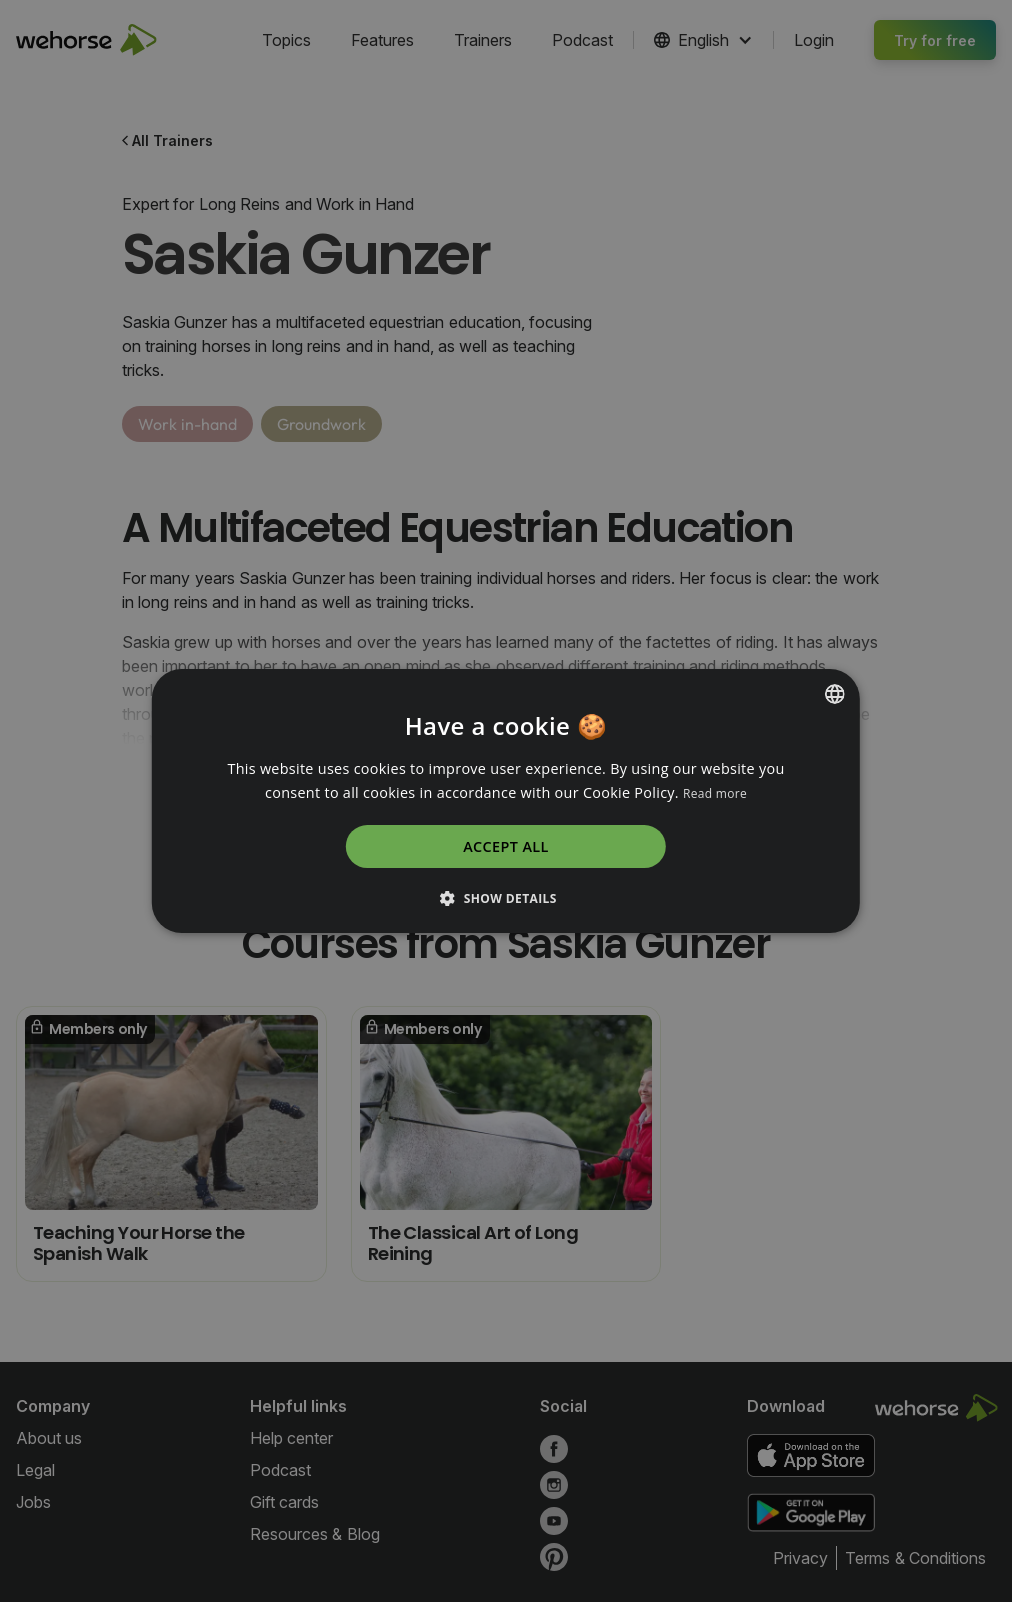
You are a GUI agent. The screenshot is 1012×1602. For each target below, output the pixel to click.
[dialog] (506, 801)
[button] (506, 898)
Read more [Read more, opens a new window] (715, 793)
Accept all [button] (506, 846)
